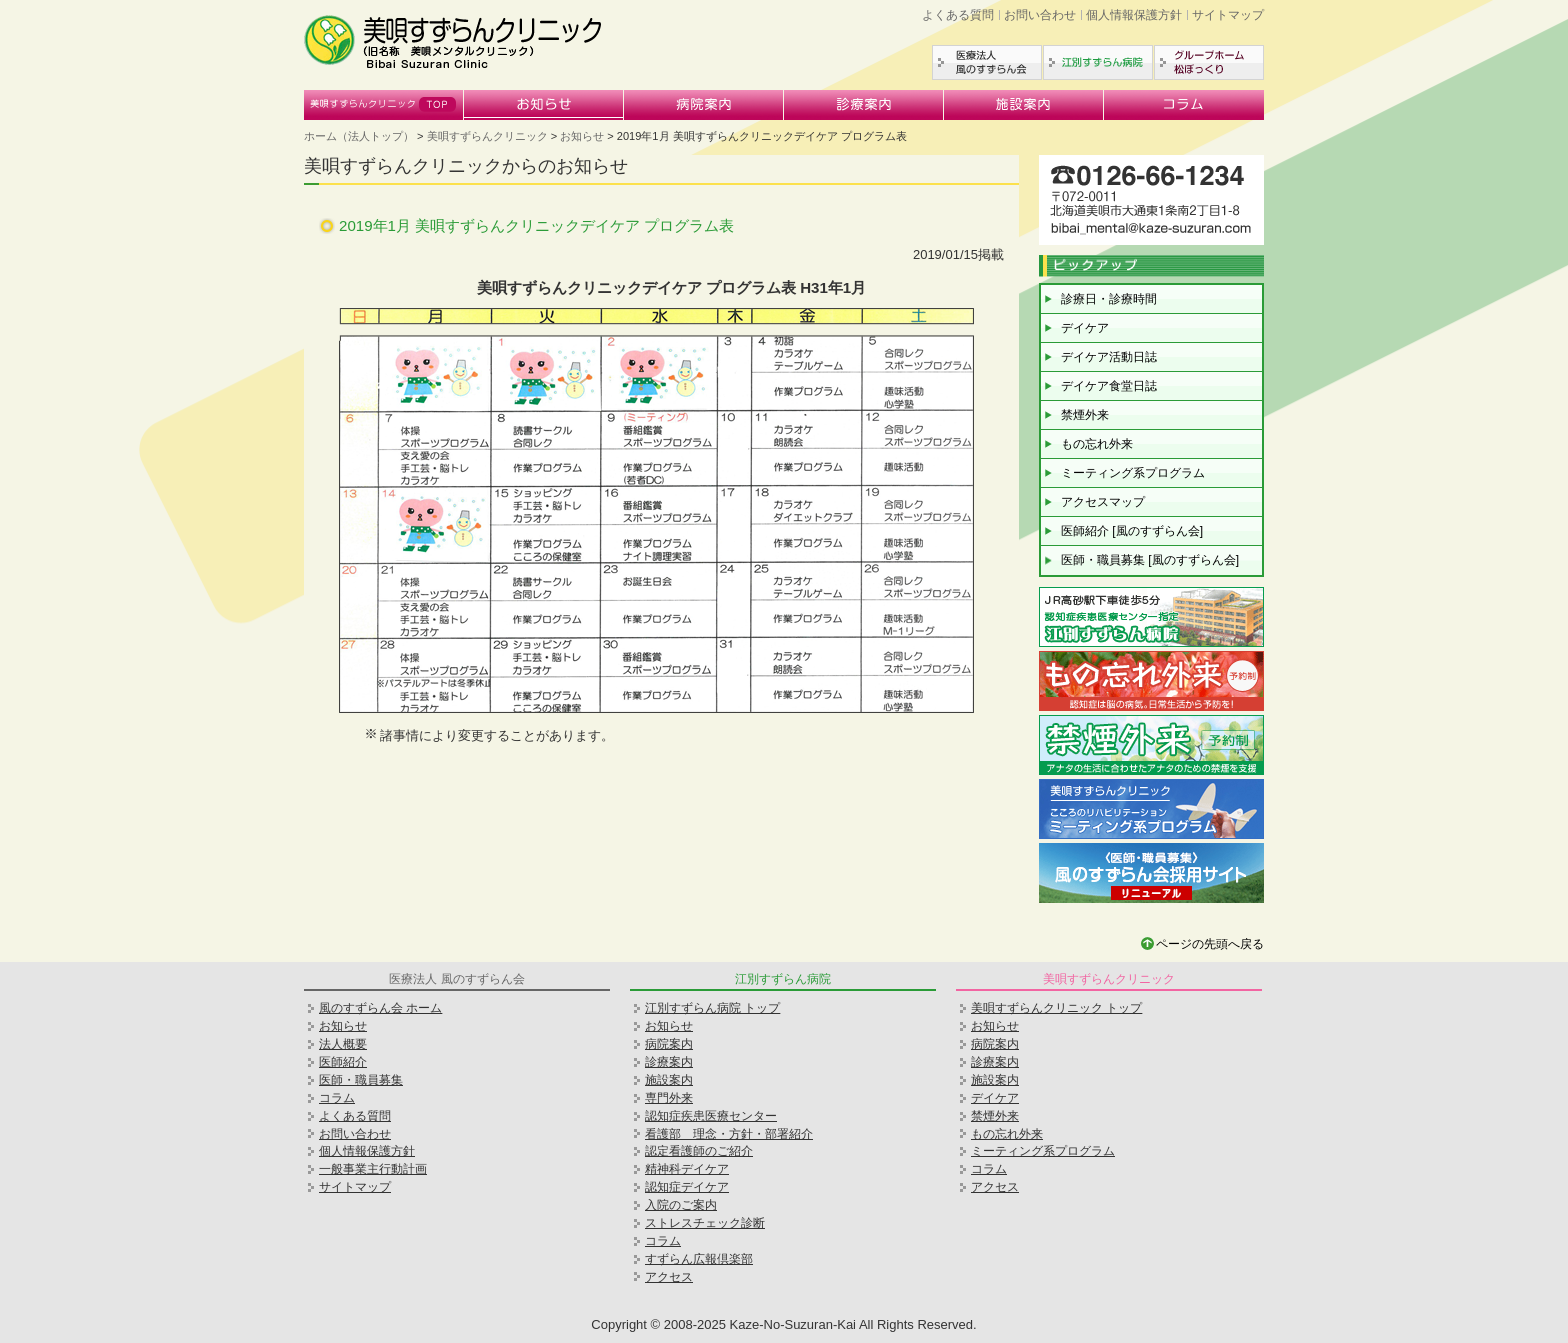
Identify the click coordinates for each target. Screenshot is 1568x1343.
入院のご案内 (681, 1205)
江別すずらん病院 (1098, 62)
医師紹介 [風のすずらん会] (1132, 531)
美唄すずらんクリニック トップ (1056, 1008)
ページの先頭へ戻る (1210, 944)
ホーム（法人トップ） (359, 136)
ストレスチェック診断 (705, 1223)
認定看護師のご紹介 (699, 1151)
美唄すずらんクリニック (384, 105)
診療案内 (864, 105)
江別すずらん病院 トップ (712, 1008)
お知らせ (544, 105)
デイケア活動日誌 (1109, 357)
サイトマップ (1228, 15)
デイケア (1085, 328)
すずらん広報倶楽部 (699, 1259)
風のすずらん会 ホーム (380, 1008)
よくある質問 (958, 15)
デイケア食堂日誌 (1109, 386)
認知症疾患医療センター (711, 1116)
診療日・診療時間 (1109, 299)
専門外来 (669, 1098)
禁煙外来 (1085, 415)
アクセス (669, 1277)
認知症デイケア (687, 1187)
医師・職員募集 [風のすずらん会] (1150, 560)
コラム (1184, 105)
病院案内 (704, 105)
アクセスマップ (1103, 502)
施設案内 (1024, 105)
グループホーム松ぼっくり (1209, 62)
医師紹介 (343, 1062)
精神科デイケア (687, 1169)
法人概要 (343, 1044)
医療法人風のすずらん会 (987, 62)
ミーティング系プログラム (1133, 473)
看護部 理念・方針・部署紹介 (729, 1134)
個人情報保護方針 (1134, 15)
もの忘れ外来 (1097, 444)
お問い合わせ (1040, 15)
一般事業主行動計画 (373, 1169)
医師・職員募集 (361, 1080)
